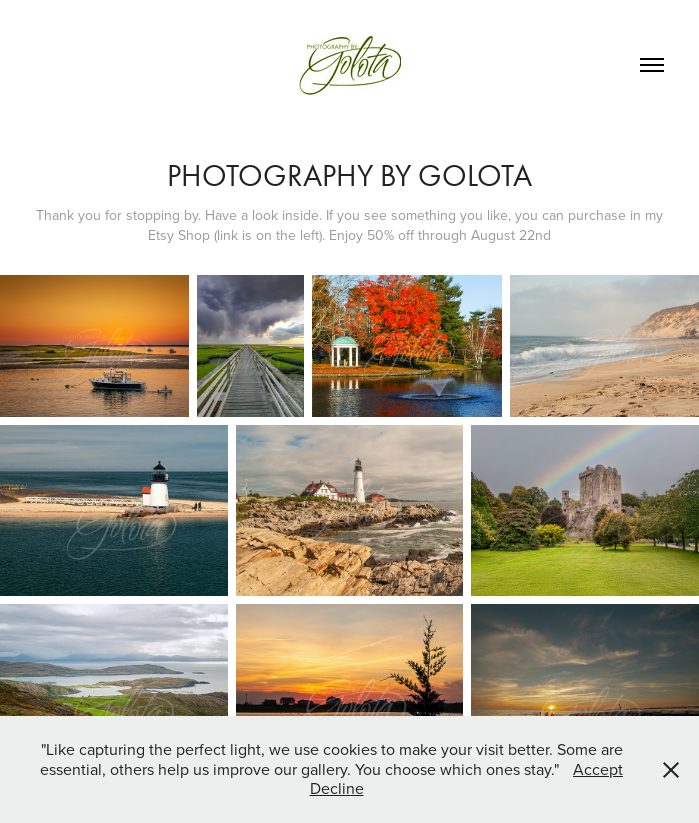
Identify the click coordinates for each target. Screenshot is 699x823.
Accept (598, 769)
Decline (337, 788)
